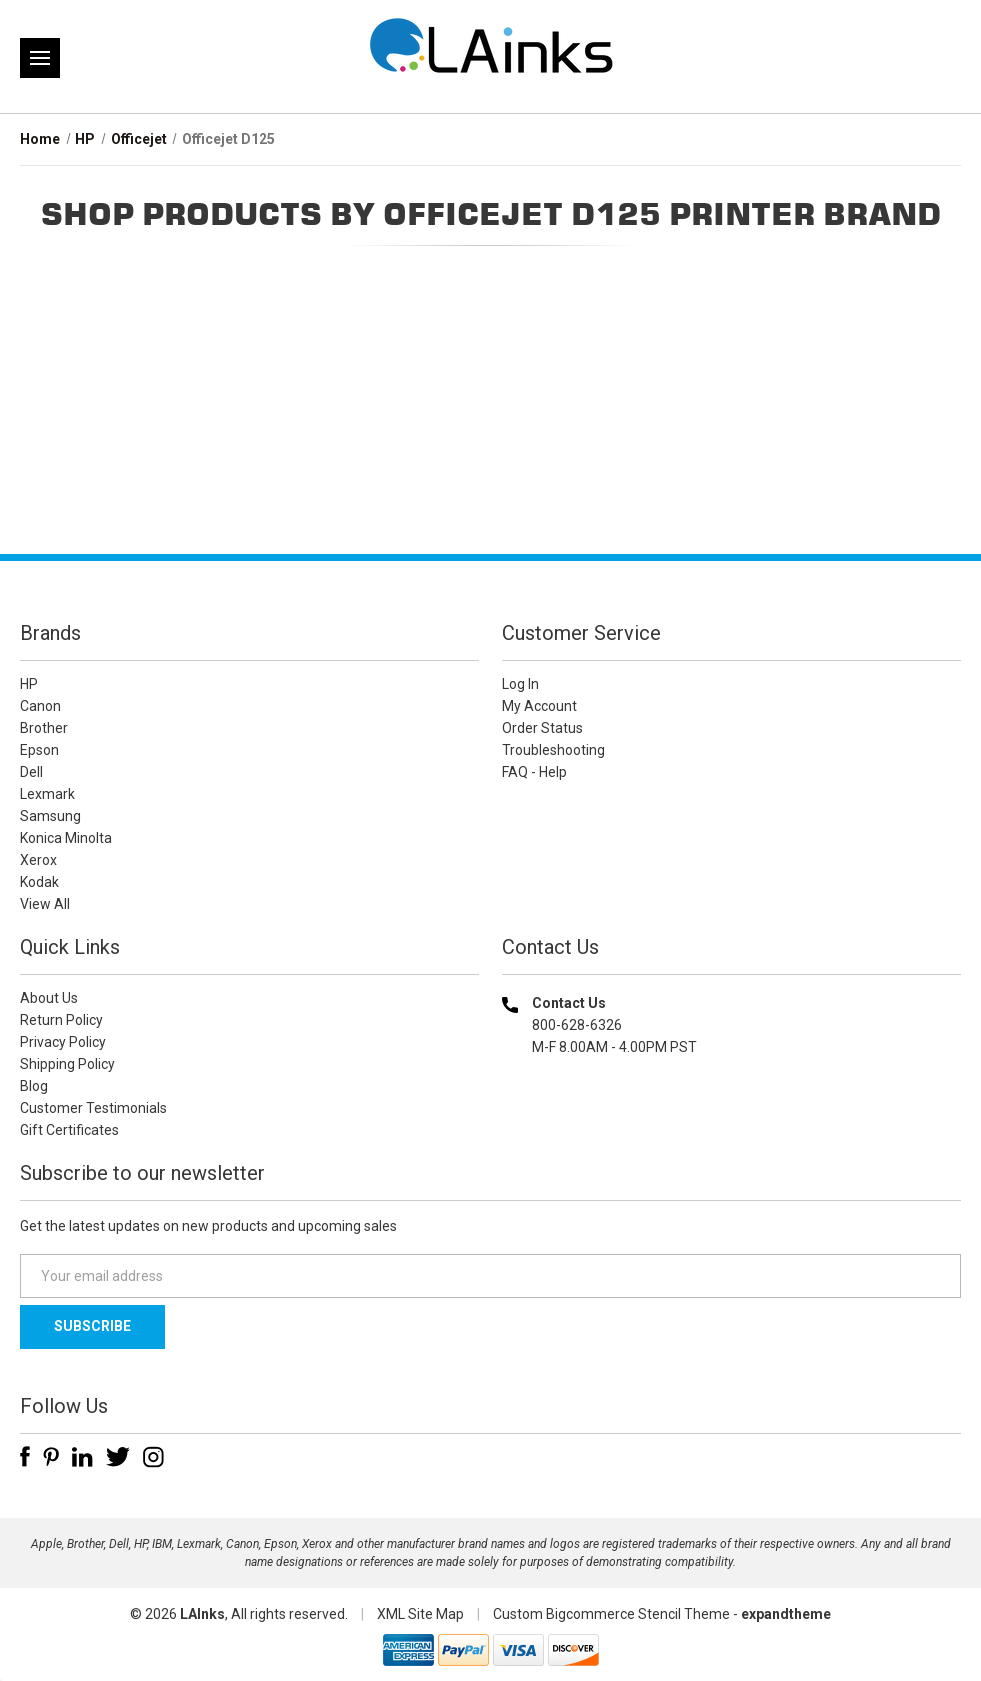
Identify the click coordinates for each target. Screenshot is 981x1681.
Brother (44, 728)
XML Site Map (420, 1614)
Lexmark (47, 794)
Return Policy (61, 1020)
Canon (40, 706)
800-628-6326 (577, 1025)
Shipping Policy (67, 1064)
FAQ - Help (534, 772)
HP (29, 684)
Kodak (39, 882)
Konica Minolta (66, 838)
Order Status (542, 728)
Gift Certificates (69, 1130)
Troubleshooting (553, 750)
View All (45, 904)
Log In (520, 684)
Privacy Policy (63, 1042)
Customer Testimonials (93, 1108)
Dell (31, 772)
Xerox (38, 860)
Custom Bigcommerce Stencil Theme (611, 1614)
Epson (39, 750)
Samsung (50, 816)
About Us (49, 998)
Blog (34, 1086)
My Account (539, 706)
